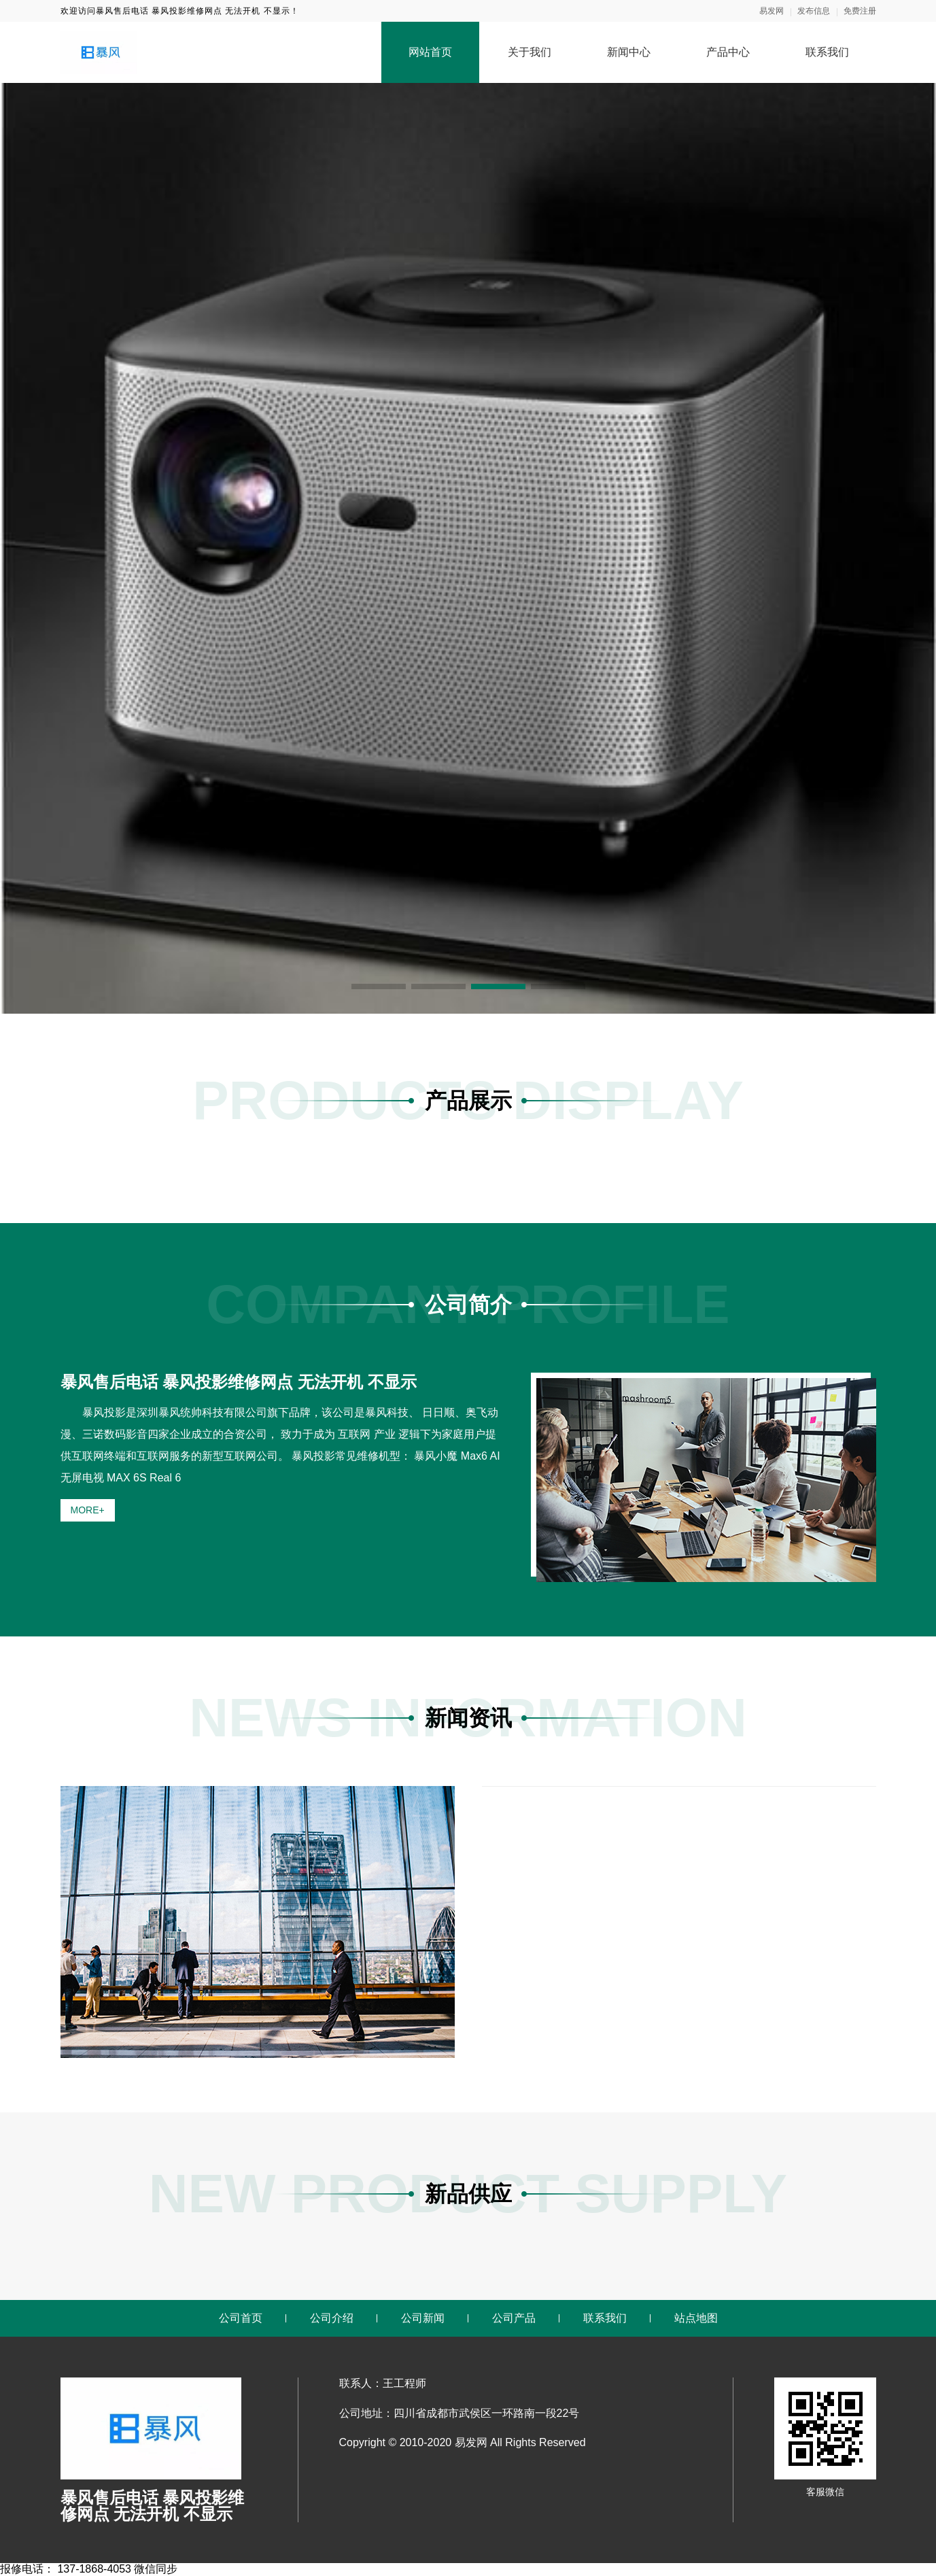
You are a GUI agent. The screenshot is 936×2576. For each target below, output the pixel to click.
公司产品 (514, 2318)
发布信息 (813, 11)
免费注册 (860, 11)
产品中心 (728, 52)
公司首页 (240, 2318)
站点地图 (696, 2318)
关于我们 (529, 52)
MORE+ (88, 1510)
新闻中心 (629, 52)
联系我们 (827, 52)
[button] (378, 986)
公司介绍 (331, 2318)
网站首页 (430, 52)
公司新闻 (423, 2318)
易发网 (771, 11)
